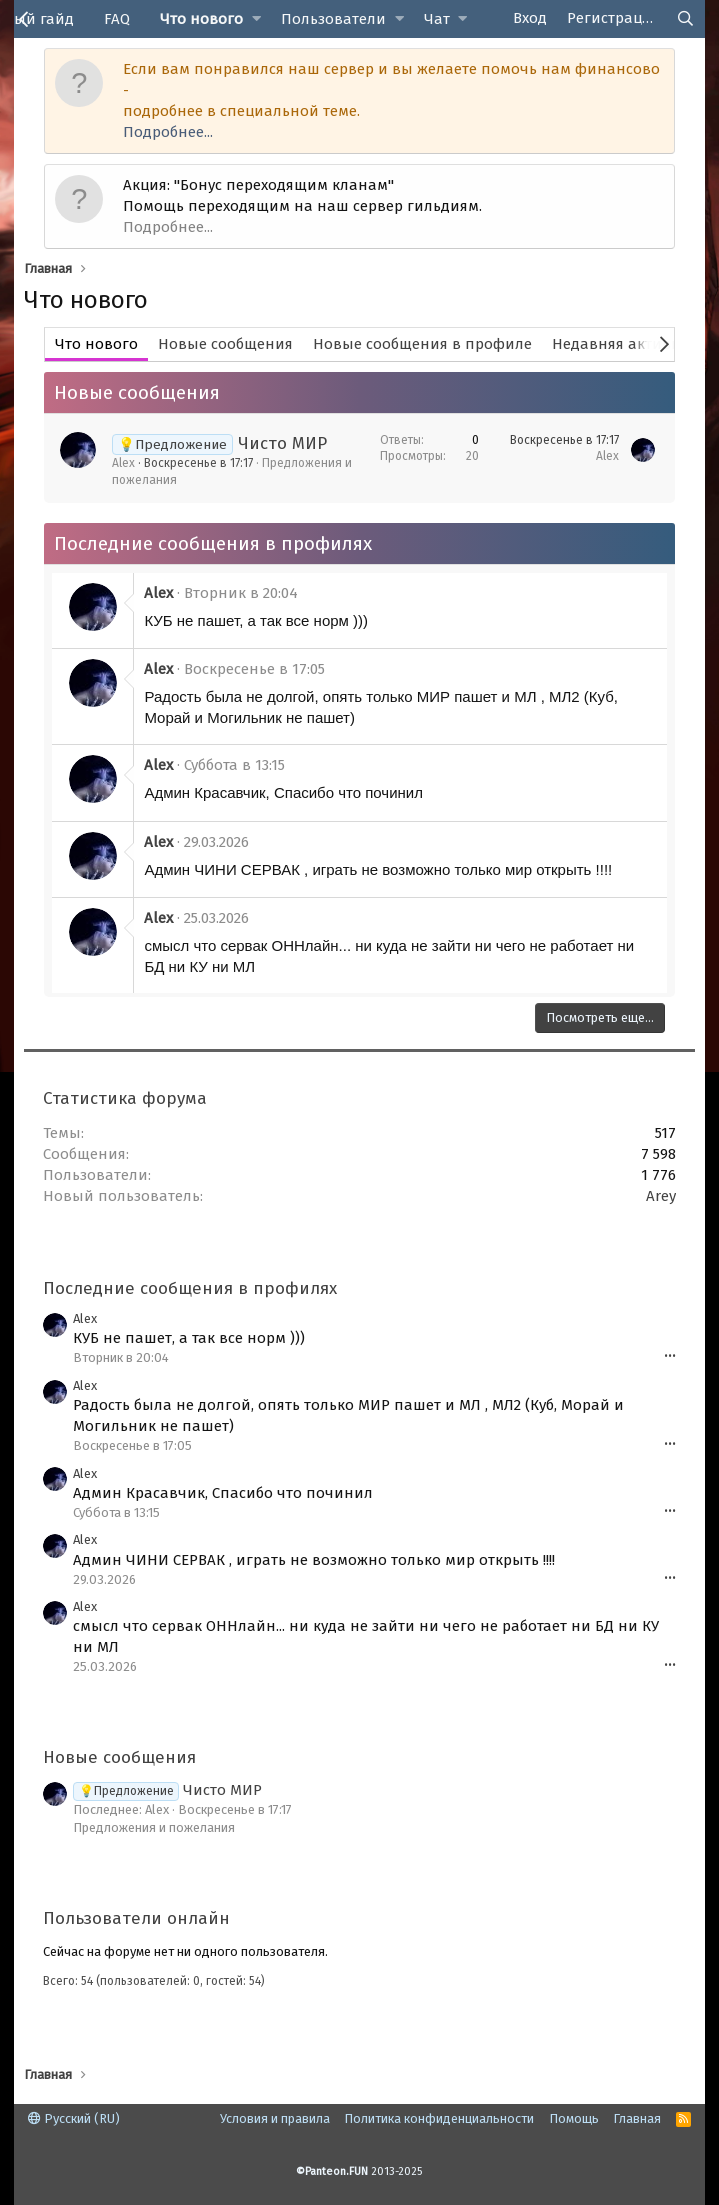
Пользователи (333, 19)
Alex (123, 463)
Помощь (574, 2118)
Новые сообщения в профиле (422, 344)
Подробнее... (168, 132)
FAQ (117, 19)
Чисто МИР (282, 443)
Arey (661, 1196)
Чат (437, 19)
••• (670, 1356)
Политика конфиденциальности (439, 2118)
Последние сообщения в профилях (213, 543)
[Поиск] (686, 19)
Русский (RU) (74, 2118)
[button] (256, 19)
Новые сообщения (225, 344)
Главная (637, 2118)
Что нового (201, 19)
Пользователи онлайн (136, 1918)
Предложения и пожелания (154, 1827)
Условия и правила (275, 2118)
